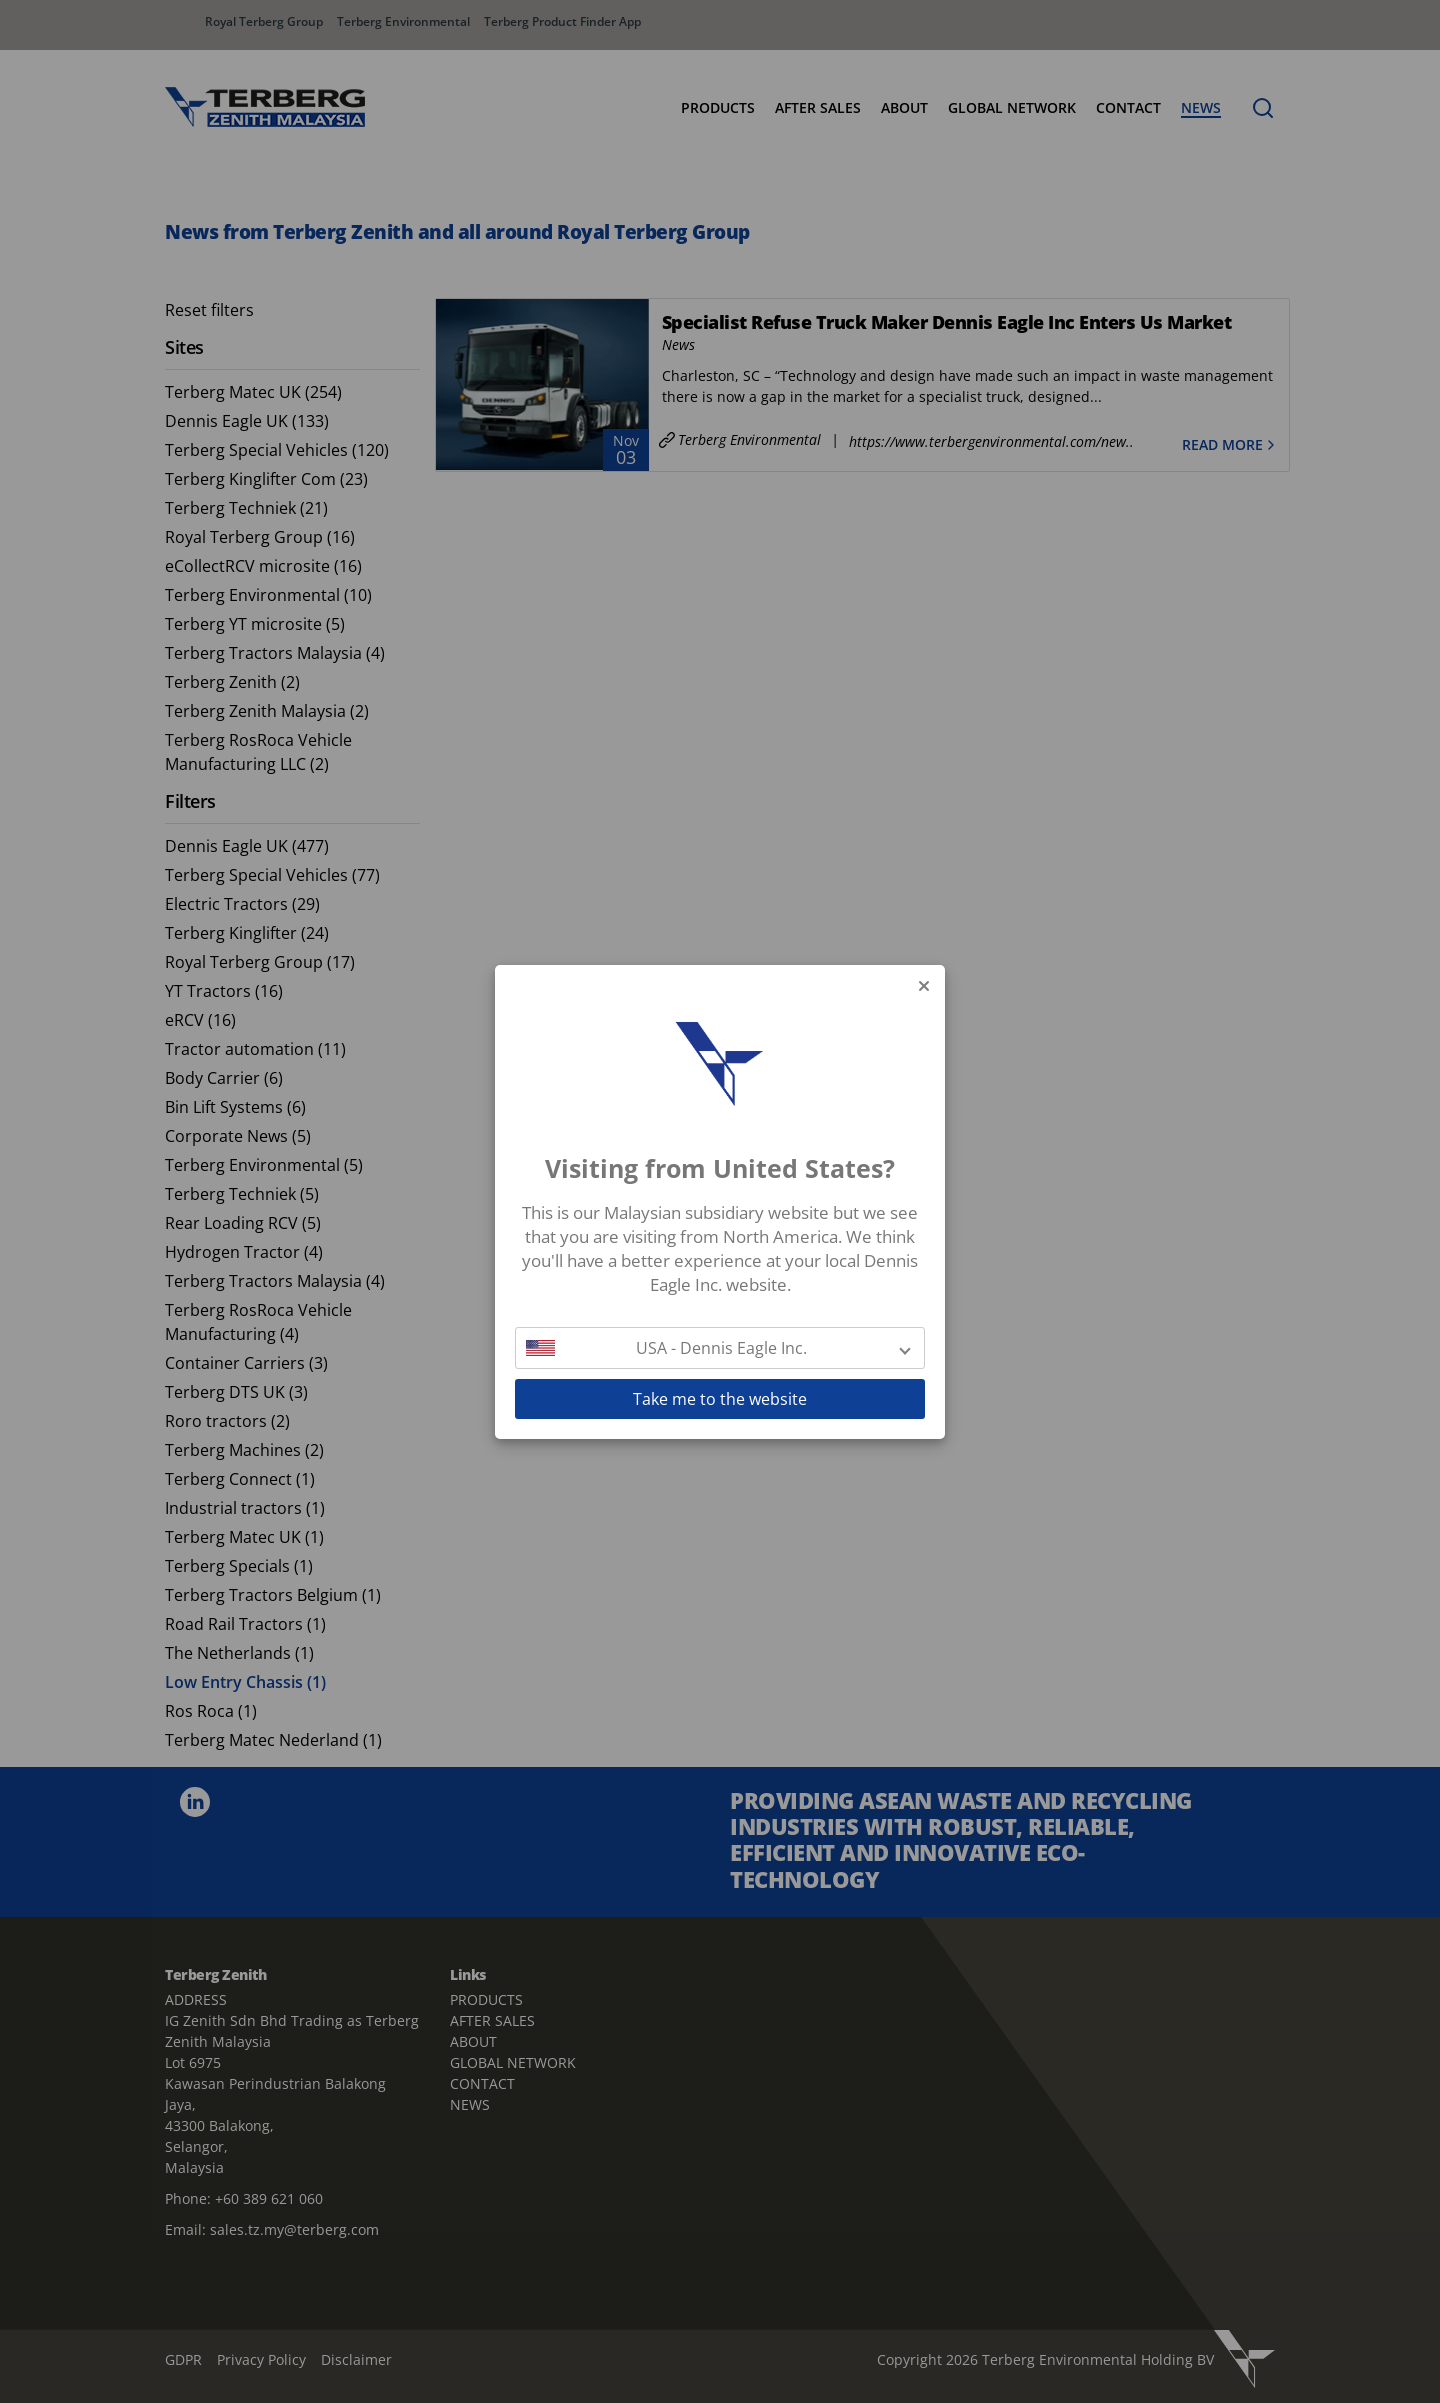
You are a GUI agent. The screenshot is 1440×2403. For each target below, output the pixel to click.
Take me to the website (720, 1399)
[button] (720, 1348)
